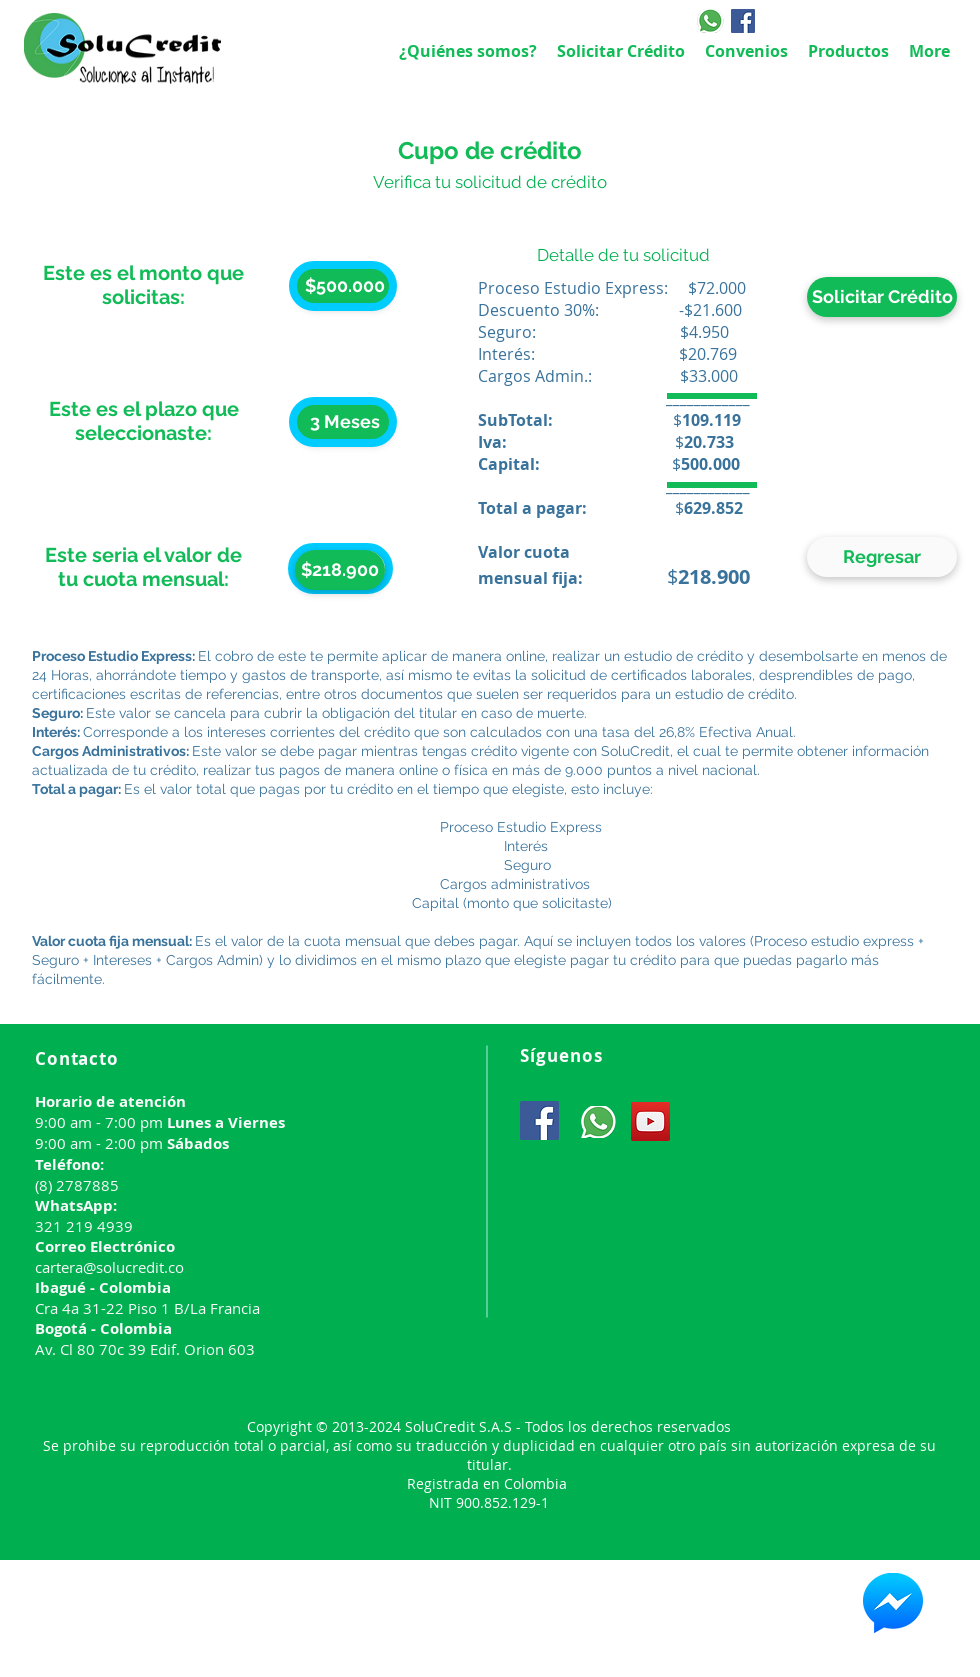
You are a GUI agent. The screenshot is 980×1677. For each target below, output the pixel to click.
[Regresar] (882, 557)
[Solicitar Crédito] (882, 297)
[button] (340, 570)
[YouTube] (650, 1121)
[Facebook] (743, 21)
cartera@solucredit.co (109, 1267)
